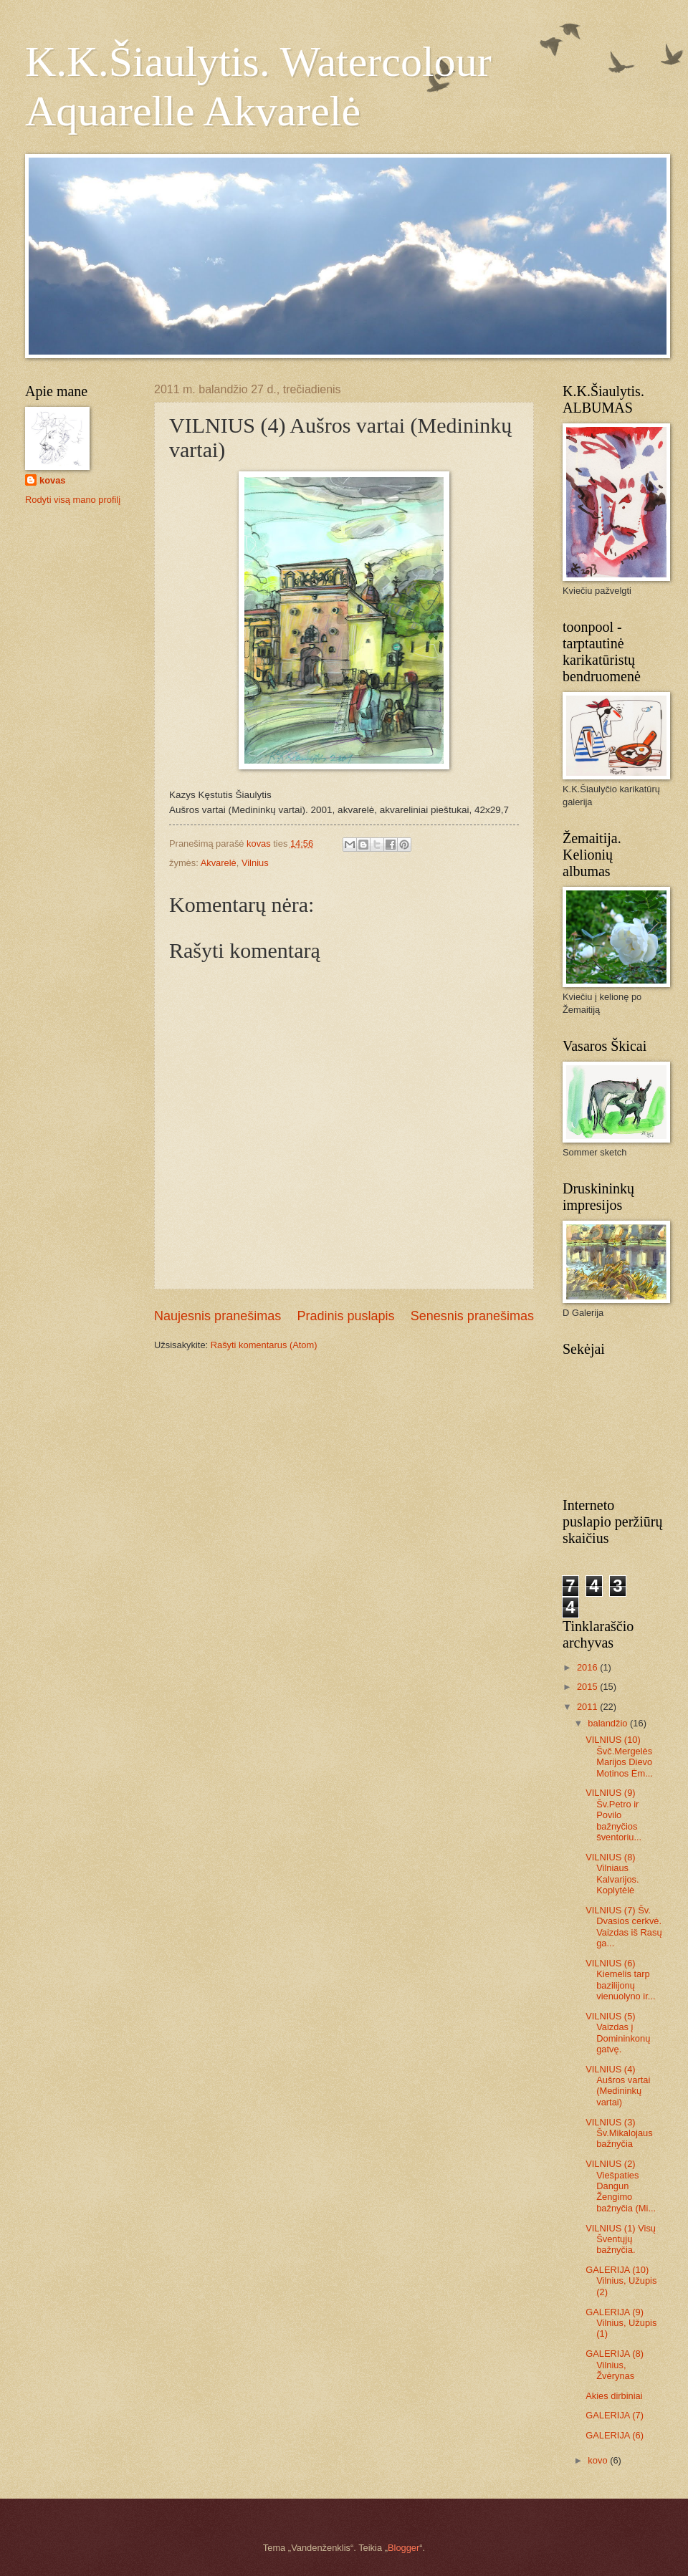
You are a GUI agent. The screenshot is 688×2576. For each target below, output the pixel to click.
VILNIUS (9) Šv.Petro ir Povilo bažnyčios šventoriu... (613, 1814)
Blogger (403, 2547)
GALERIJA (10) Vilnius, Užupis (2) (621, 2280)
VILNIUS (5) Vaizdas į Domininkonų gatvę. (618, 2032)
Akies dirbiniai (614, 2395)
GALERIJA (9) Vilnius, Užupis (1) (621, 2323)
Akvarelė (218, 862)
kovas (52, 480)
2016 (588, 1667)
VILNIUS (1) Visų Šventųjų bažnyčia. (621, 2239)
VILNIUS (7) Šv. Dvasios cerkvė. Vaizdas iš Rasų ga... (623, 1926)
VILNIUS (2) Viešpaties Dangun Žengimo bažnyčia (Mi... (621, 2186)
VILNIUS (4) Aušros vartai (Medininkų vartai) (618, 2086)
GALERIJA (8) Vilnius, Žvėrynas (615, 2364)
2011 (588, 1706)
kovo (599, 2460)
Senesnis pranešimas (472, 1316)
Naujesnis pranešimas (217, 1316)
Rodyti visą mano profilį (72, 499)
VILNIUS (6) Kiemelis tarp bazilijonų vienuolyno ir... (620, 1979)
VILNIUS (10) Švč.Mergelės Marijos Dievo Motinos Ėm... (619, 1756)
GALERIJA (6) (615, 2435)
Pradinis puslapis (345, 1316)
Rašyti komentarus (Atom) (264, 1345)
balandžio (609, 1723)
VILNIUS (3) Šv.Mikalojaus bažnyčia (619, 2133)
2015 (588, 1686)
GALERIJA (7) (615, 2415)
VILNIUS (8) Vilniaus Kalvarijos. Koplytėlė (612, 1873)
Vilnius (255, 862)
